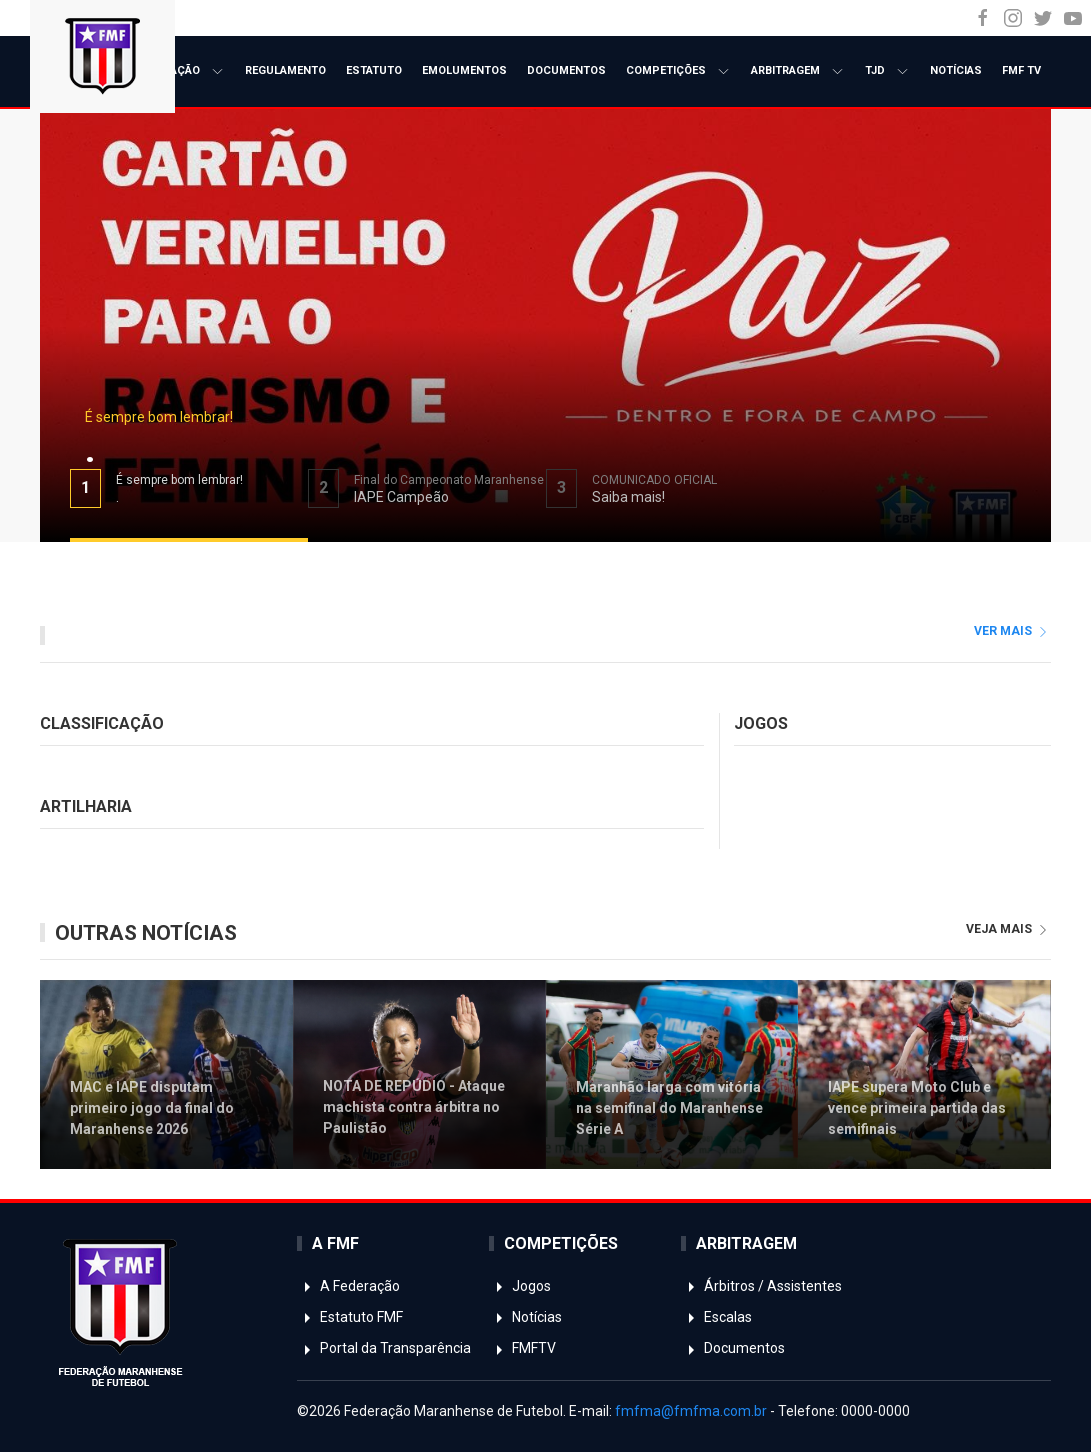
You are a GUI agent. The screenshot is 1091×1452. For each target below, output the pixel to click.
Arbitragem (798, 71)
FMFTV (522, 1348)
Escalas (716, 1317)
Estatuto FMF (350, 1317)
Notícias (956, 70)
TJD (887, 71)
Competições (678, 71)
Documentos (566, 70)
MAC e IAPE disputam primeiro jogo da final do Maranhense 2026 (152, 1107)
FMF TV (1021, 70)
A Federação (176, 71)
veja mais (1008, 929)
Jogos (520, 1286)
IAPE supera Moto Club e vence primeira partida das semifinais (917, 1107)
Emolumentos (464, 70)
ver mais (1012, 631)
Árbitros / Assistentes (761, 1286)
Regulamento (285, 70)
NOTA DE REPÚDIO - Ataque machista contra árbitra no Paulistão (414, 1107)
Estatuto (374, 70)
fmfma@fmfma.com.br (691, 1411)
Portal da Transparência (384, 1348)
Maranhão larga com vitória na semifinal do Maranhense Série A (669, 1107)
